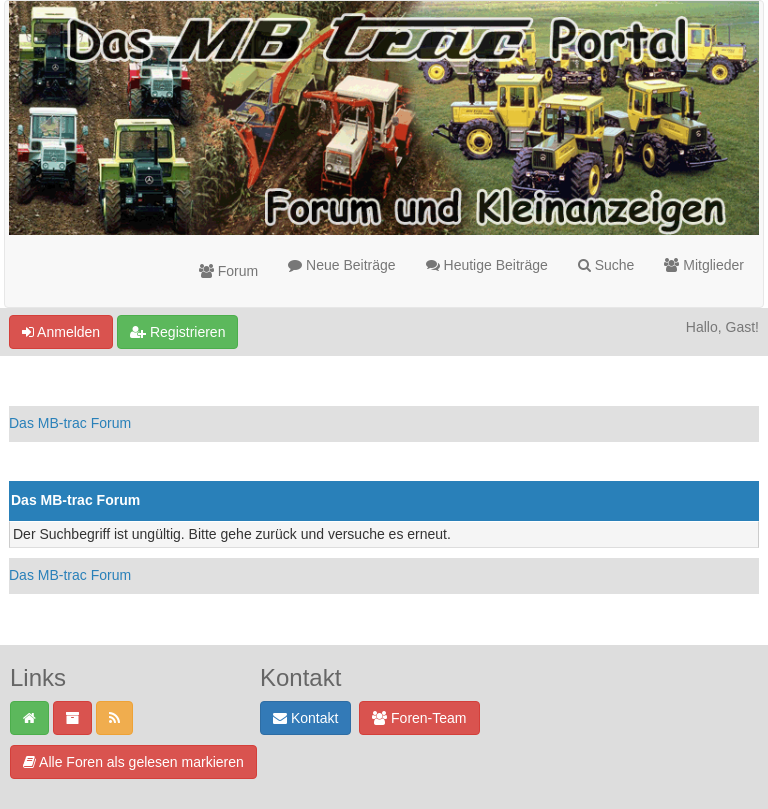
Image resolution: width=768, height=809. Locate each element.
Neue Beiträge (341, 265)
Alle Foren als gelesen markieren (133, 762)
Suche (606, 265)
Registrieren (177, 332)
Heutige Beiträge (487, 265)
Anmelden (61, 332)
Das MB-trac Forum (70, 423)
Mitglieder (704, 265)
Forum (228, 271)
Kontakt (305, 718)
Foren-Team (419, 718)
